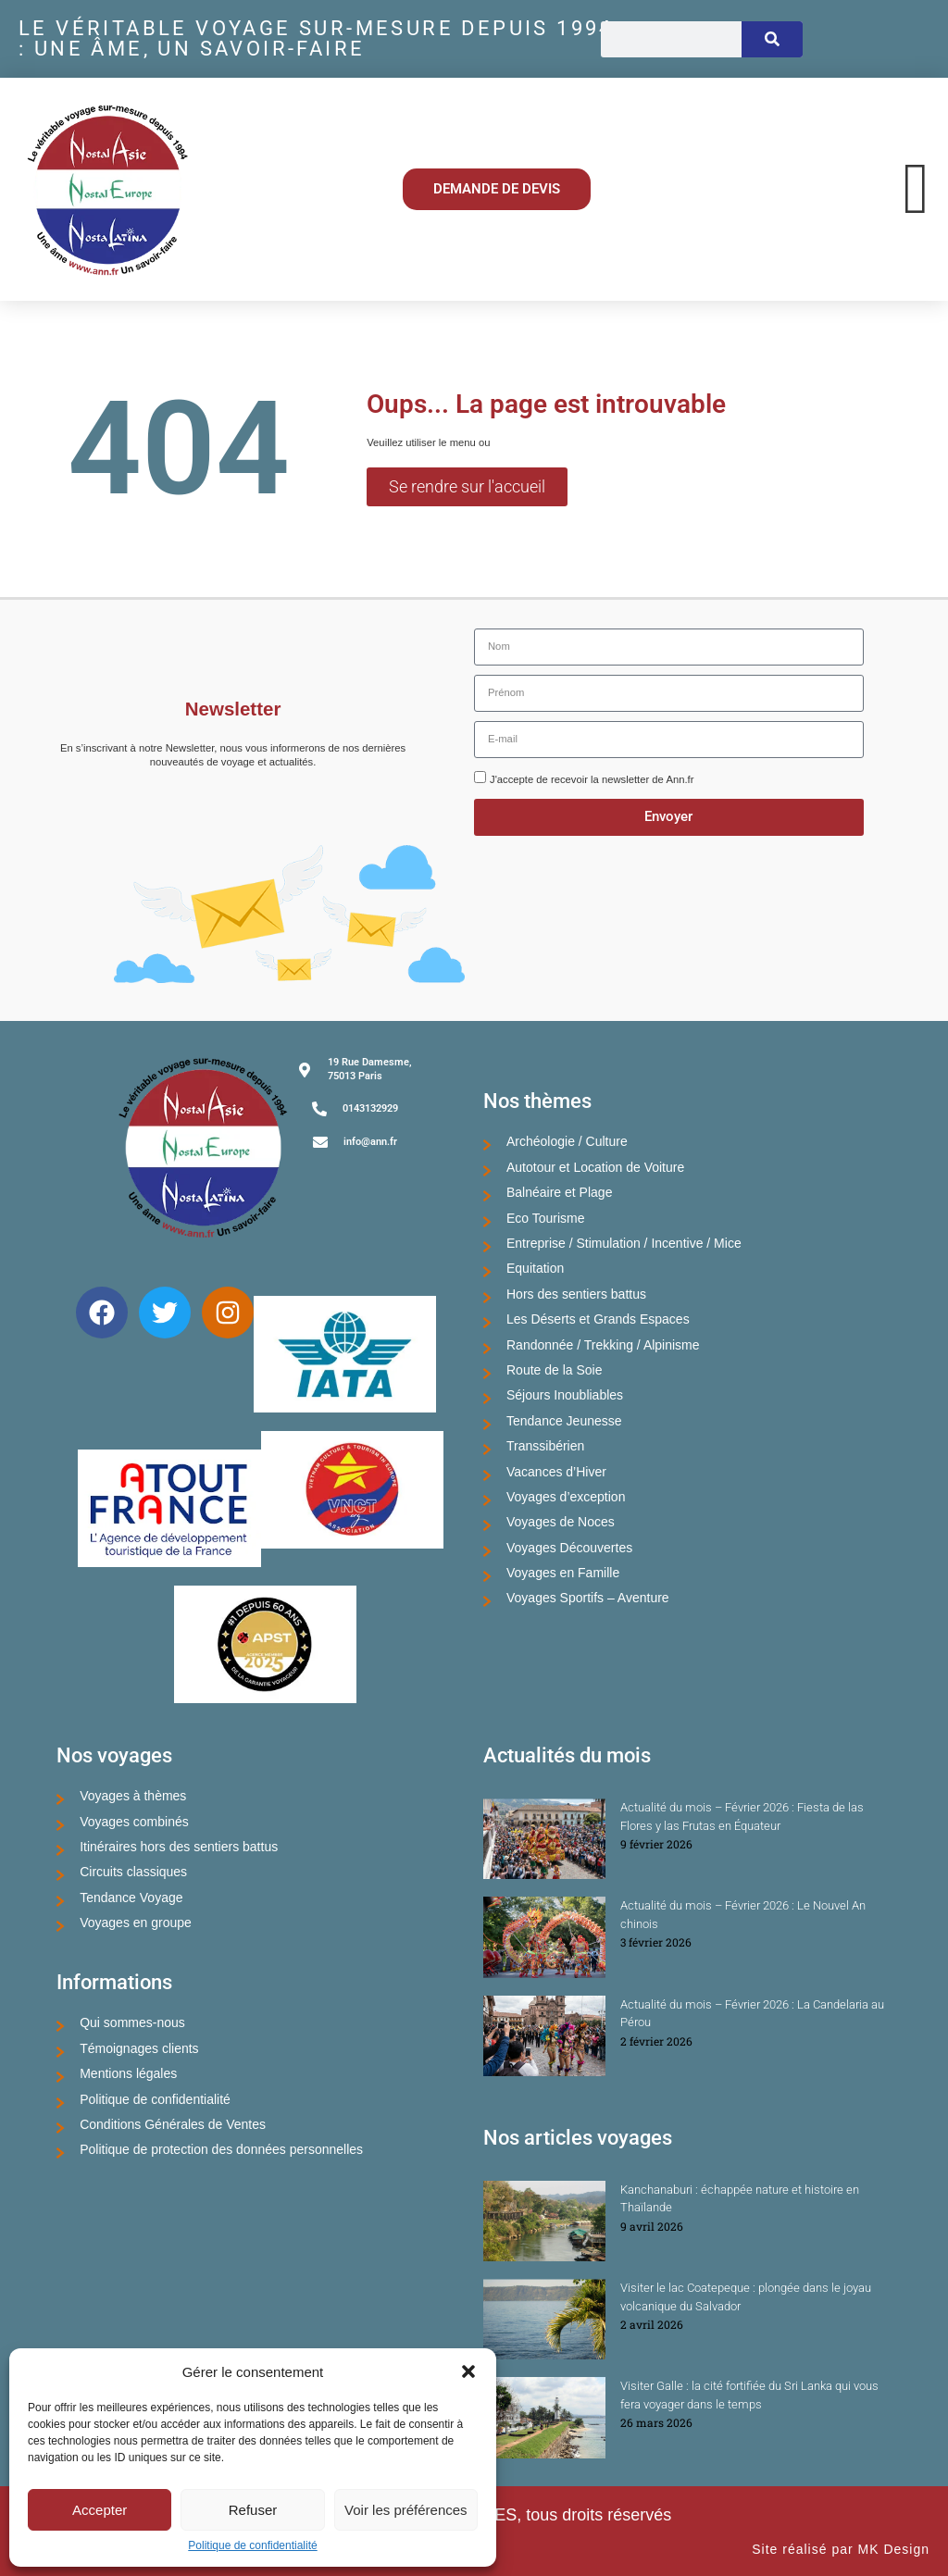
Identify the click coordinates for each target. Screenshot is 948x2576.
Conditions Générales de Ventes (173, 2124)
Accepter (99, 2510)
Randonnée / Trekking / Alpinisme (603, 1345)
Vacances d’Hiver (556, 1471)
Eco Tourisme (545, 1218)
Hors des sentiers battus (576, 1294)
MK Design (893, 2549)
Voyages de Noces (560, 1521)
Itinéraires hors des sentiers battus (179, 1846)
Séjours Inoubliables (564, 1395)
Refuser (253, 2510)
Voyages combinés (134, 1821)
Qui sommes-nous (132, 2022)
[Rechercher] (772, 39)
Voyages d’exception (565, 1496)
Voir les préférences (406, 2510)
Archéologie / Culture (567, 1141)
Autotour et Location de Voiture (595, 1167)
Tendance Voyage (131, 1897)
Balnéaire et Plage (559, 1192)
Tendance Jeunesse (564, 1420)
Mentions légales (128, 2073)
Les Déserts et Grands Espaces (598, 1319)
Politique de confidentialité (252, 2546)
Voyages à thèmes (133, 1795)
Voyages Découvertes (569, 1547)
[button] (468, 2371)
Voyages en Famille (562, 1572)
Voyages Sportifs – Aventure (587, 1597)
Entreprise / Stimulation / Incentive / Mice (624, 1243)
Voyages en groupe (136, 1922)
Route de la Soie (554, 1370)
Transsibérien (545, 1445)
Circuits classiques (133, 1871)
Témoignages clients (139, 2048)
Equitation (535, 1268)
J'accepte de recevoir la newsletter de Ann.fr (591, 779)
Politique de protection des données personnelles (221, 2149)
